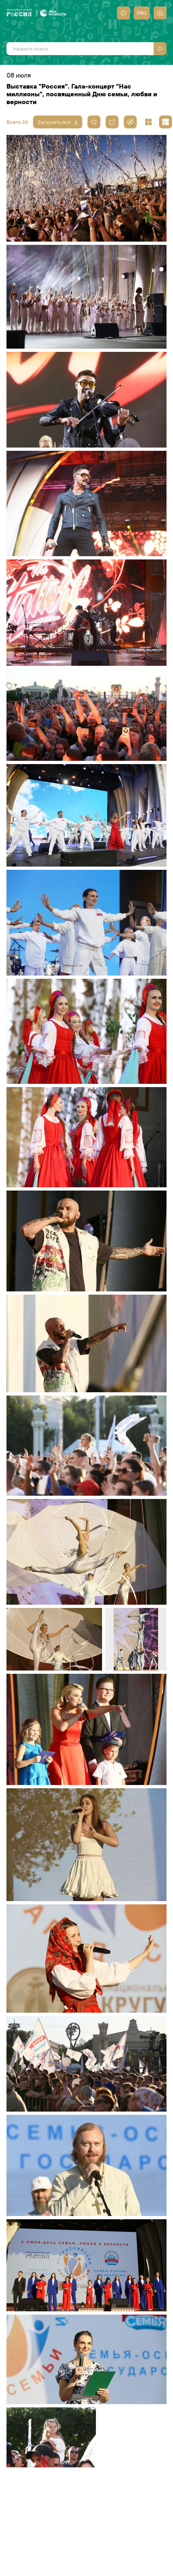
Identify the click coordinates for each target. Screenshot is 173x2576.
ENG (141, 13)
